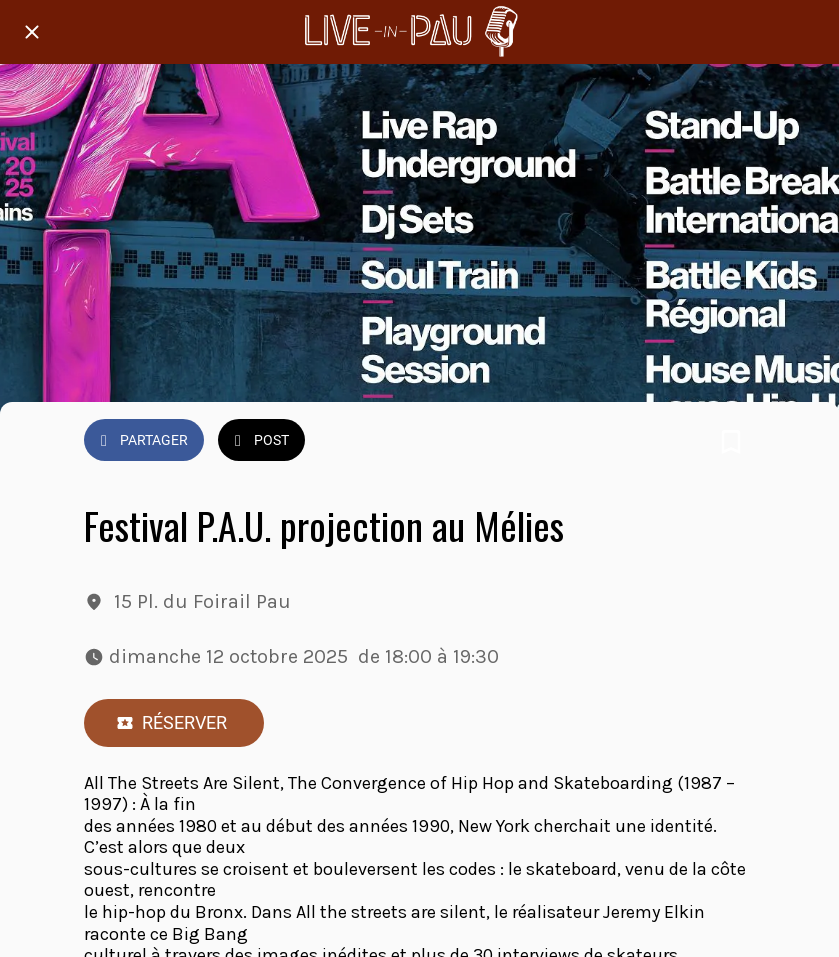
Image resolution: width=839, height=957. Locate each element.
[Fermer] (32, 32)
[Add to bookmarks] (731, 442)
